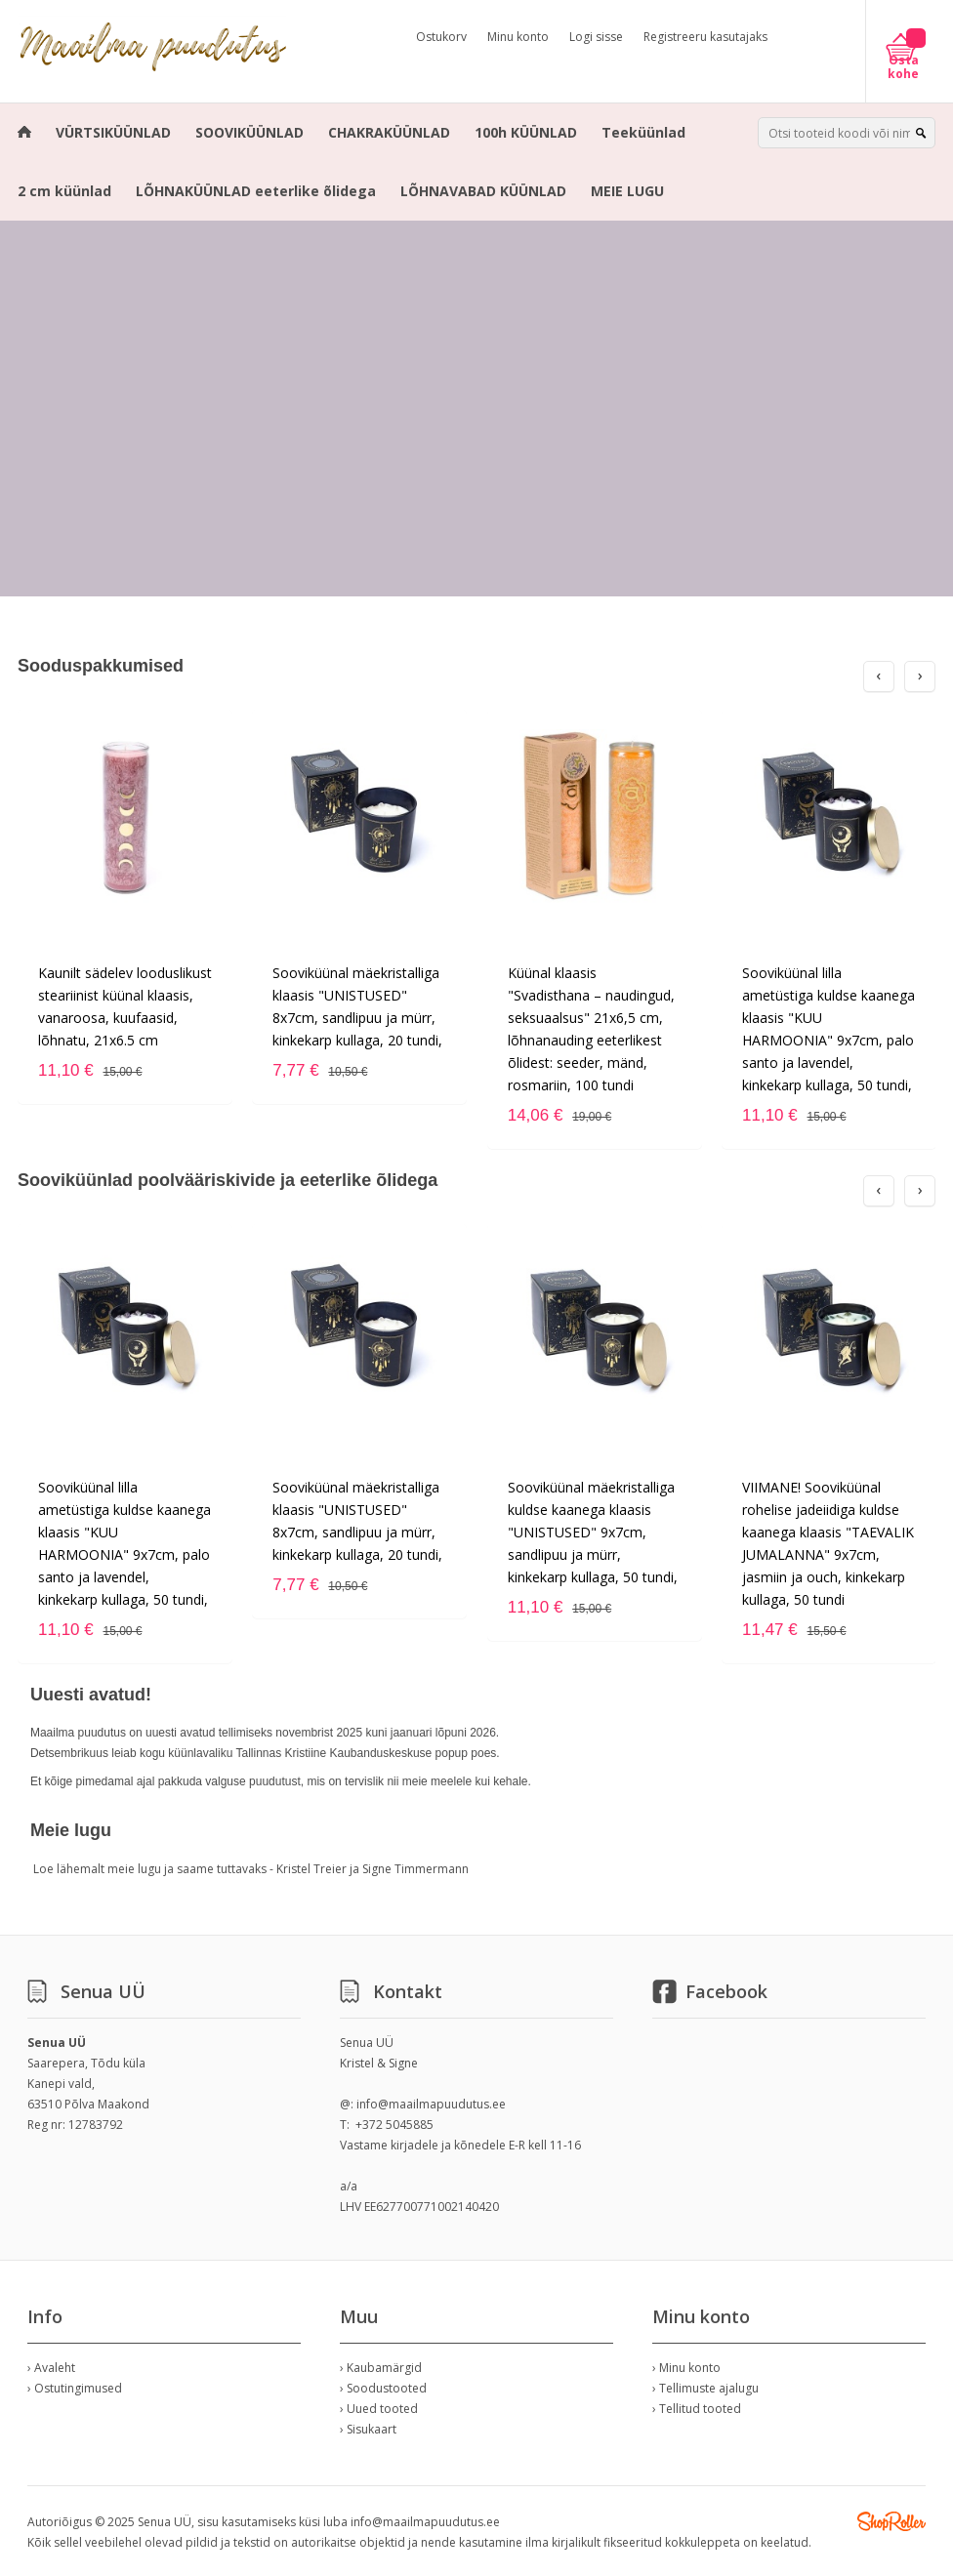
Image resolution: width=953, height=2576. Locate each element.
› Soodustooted (383, 2388)
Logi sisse (596, 36)
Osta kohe (903, 67)
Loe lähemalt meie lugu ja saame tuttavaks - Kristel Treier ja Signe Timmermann (251, 1868)
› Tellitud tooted (696, 2408)
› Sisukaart (368, 2429)
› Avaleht (51, 2367)
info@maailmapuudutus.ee (431, 2104)
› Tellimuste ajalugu (705, 2388)
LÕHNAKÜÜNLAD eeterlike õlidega (256, 191)
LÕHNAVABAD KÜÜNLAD (483, 191)
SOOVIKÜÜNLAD (249, 132)
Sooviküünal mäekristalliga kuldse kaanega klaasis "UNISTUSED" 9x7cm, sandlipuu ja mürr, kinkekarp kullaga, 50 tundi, (593, 1532)
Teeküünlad (643, 132)
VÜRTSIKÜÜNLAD (113, 132)
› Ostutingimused (74, 2388)
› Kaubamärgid (381, 2367)
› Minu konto (686, 2367)
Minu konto (518, 36)
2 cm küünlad (64, 191)
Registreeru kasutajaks (705, 36)
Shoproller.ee (891, 2521)
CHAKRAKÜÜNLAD (389, 132)
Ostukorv (441, 36)
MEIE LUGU (627, 191)
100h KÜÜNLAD (526, 132)
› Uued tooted (379, 2408)
